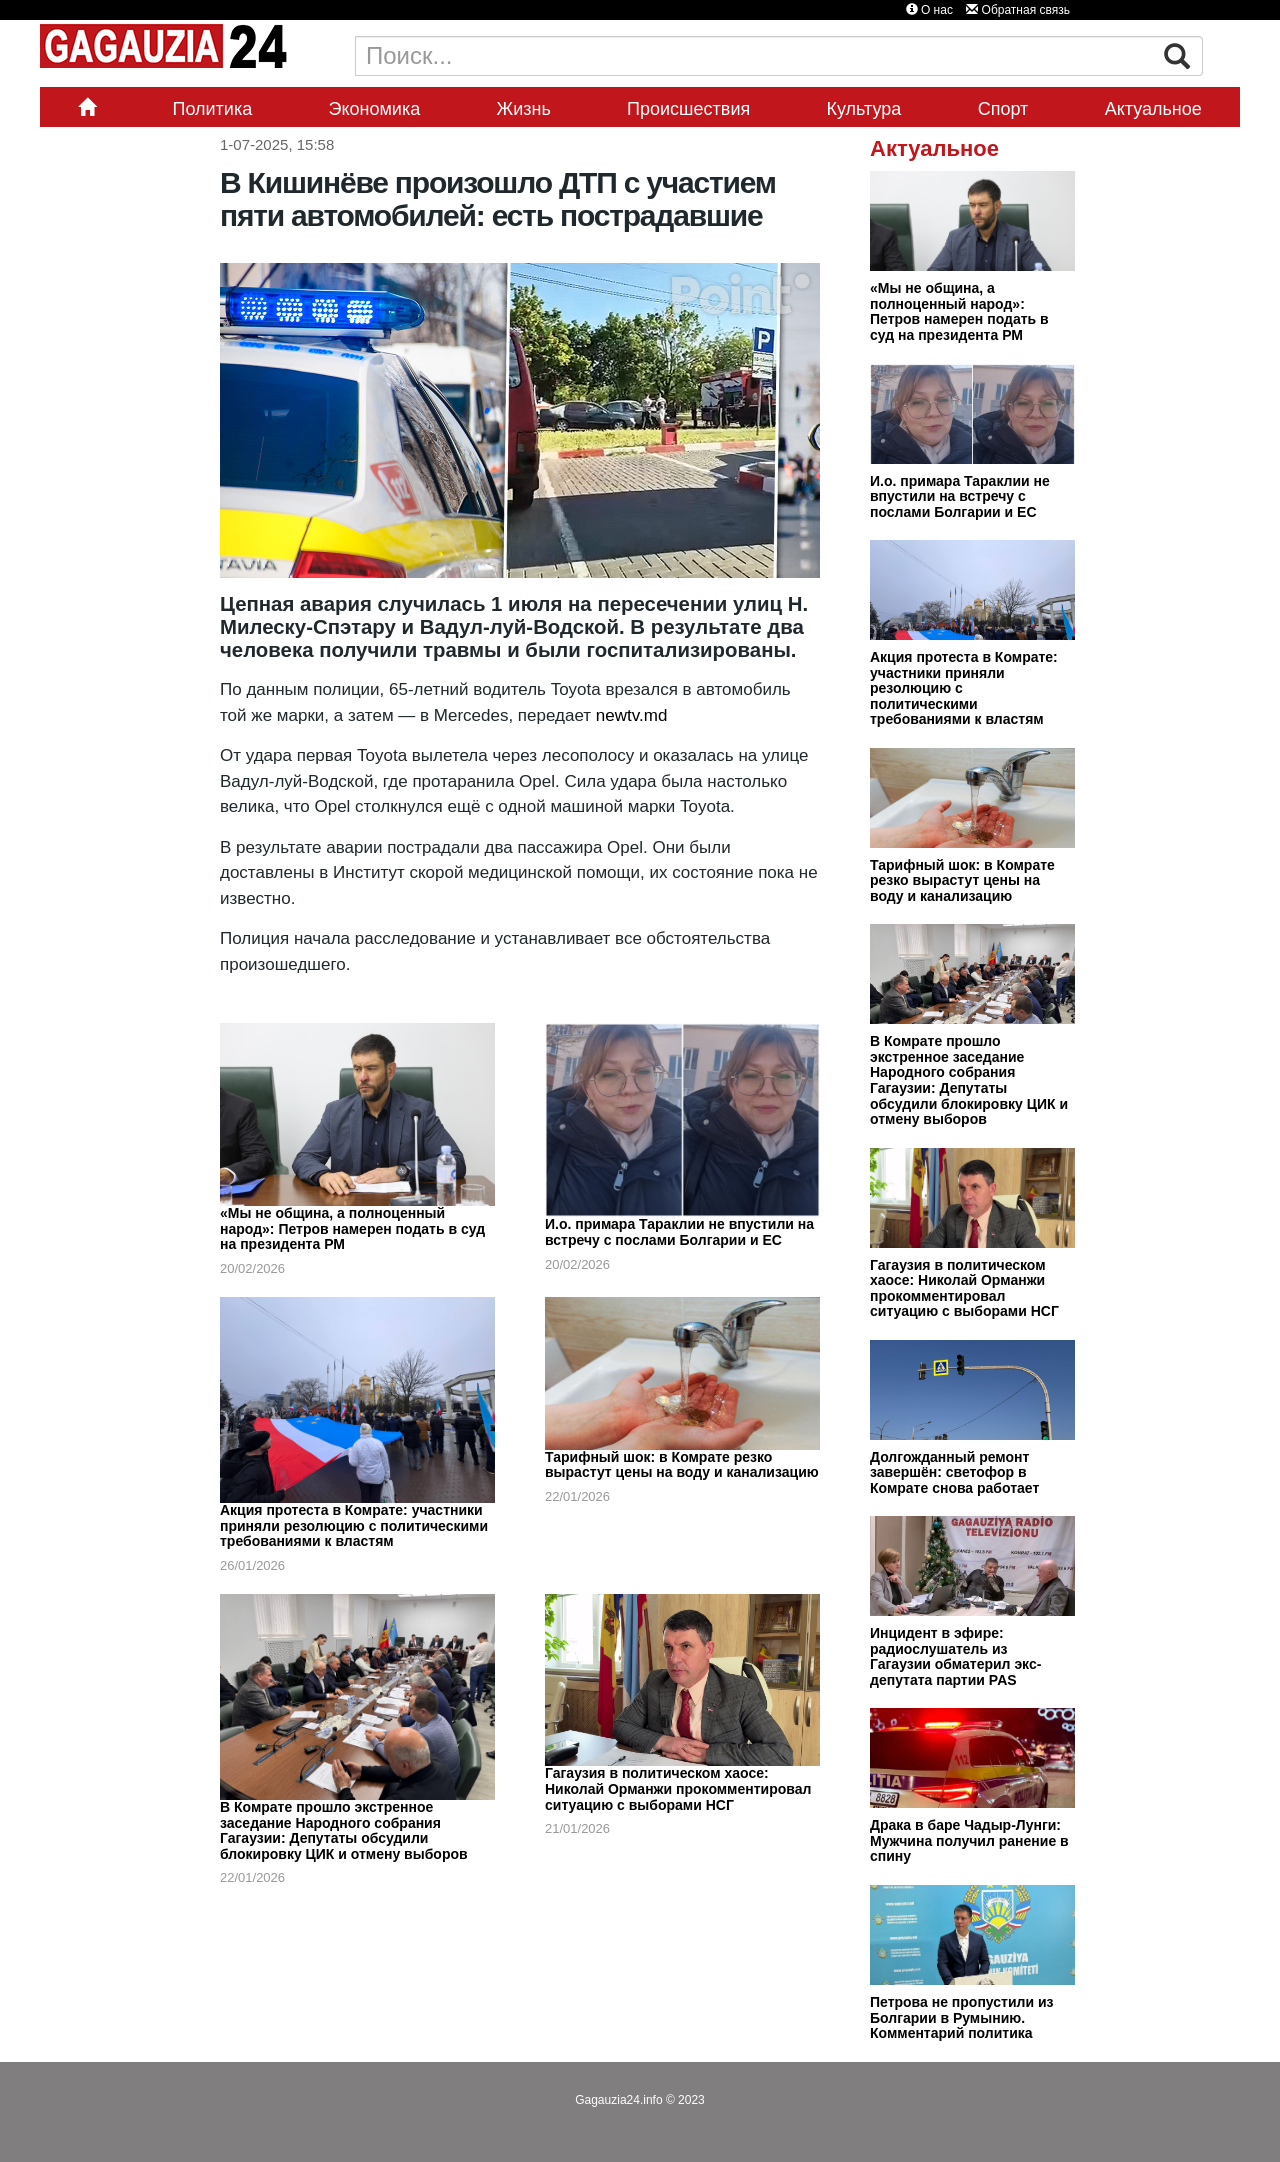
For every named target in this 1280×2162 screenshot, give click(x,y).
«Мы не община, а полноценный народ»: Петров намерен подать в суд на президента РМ (352, 1228)
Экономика (375, 109)
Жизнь (524, 109)
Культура (864, 109)
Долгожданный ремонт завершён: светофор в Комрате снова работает (954, 1472)
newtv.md (632, 715)
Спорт (1003, 109)
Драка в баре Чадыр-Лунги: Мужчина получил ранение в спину (969, 1840)
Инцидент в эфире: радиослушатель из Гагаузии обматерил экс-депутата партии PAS (955, 1656)
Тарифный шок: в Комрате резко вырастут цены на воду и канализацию (682, 1465)
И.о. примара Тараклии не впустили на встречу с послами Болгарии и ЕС (679, 1232)
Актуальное (1153, 109)
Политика (212, 109)
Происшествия (688, 109)
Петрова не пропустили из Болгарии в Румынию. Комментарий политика (962, 2017)
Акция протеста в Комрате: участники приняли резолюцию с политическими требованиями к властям (354, 1525)
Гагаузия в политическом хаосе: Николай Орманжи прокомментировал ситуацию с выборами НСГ (678, 1788)
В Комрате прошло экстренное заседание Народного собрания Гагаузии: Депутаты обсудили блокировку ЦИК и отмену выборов (344, 1830)
